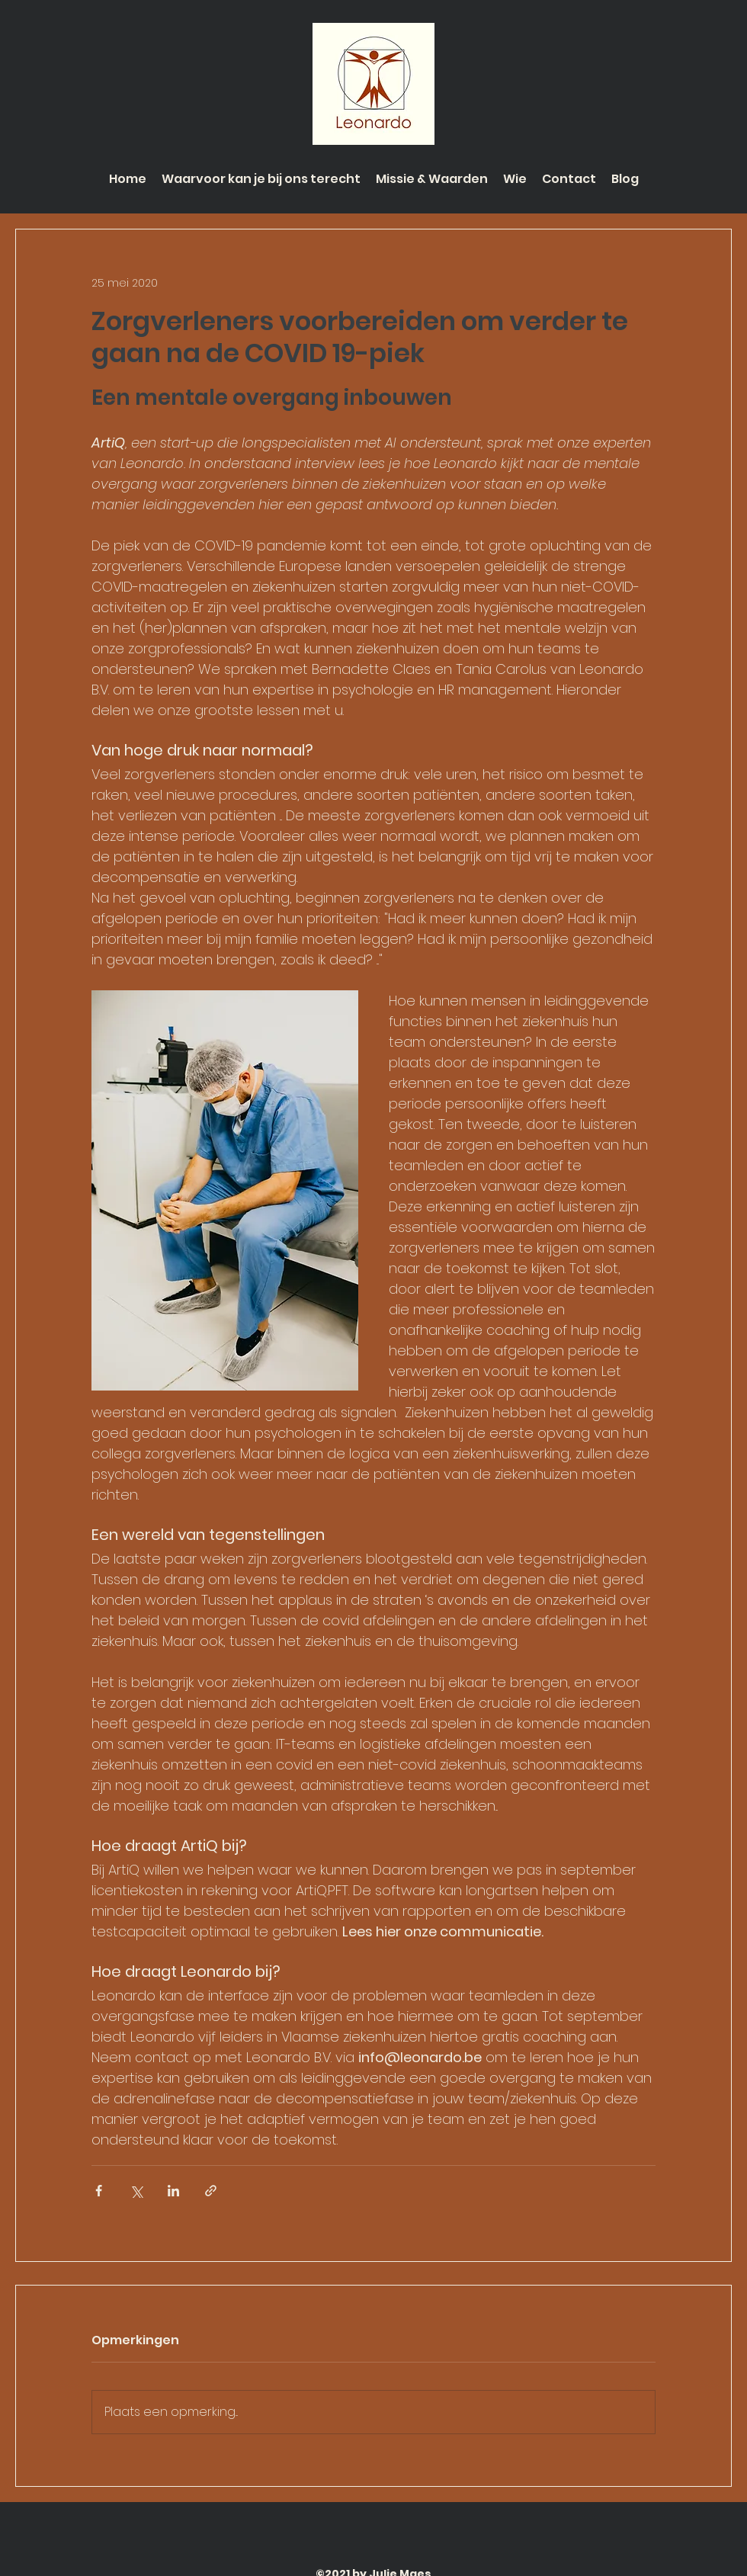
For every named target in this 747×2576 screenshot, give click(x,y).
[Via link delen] (211, 2190)
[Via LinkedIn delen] (173, 2190)
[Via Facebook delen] (98, 2190)
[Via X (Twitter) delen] (136, 2190)
